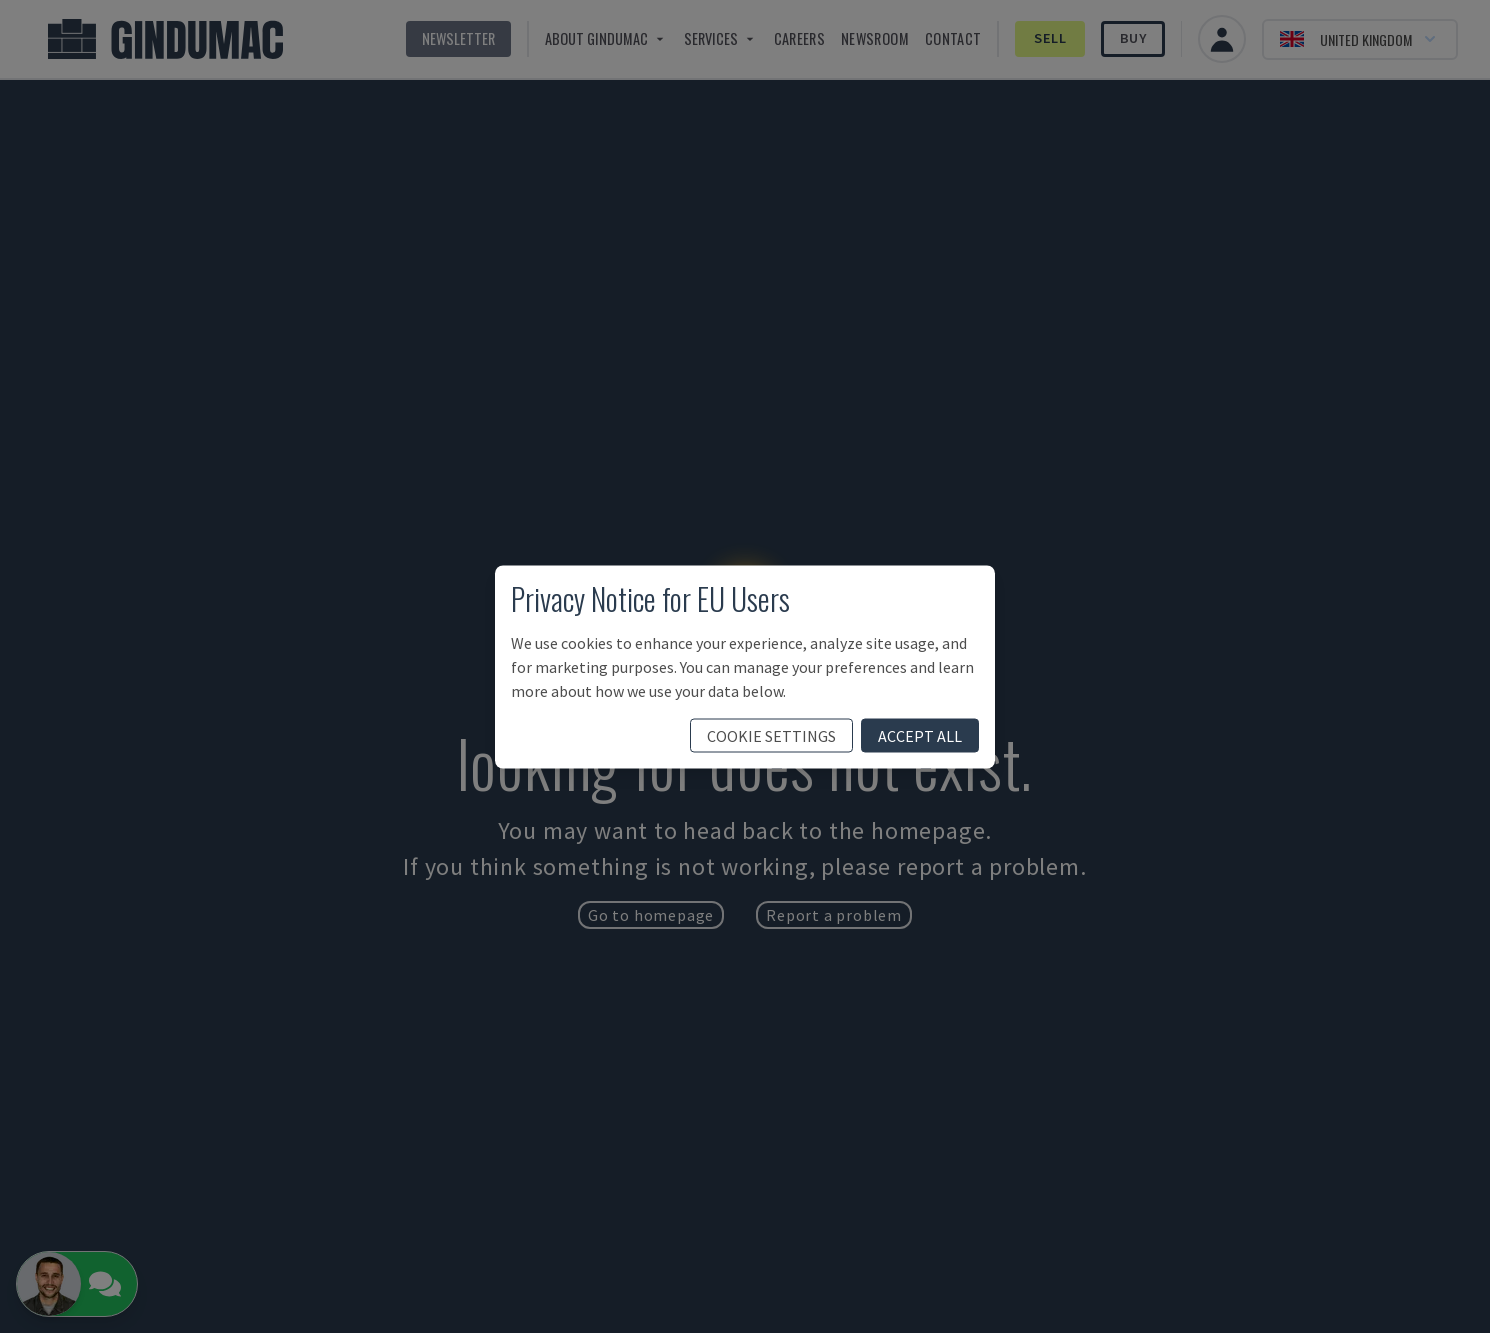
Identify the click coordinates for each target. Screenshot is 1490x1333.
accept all (920, 735)
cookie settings (771, 735)
